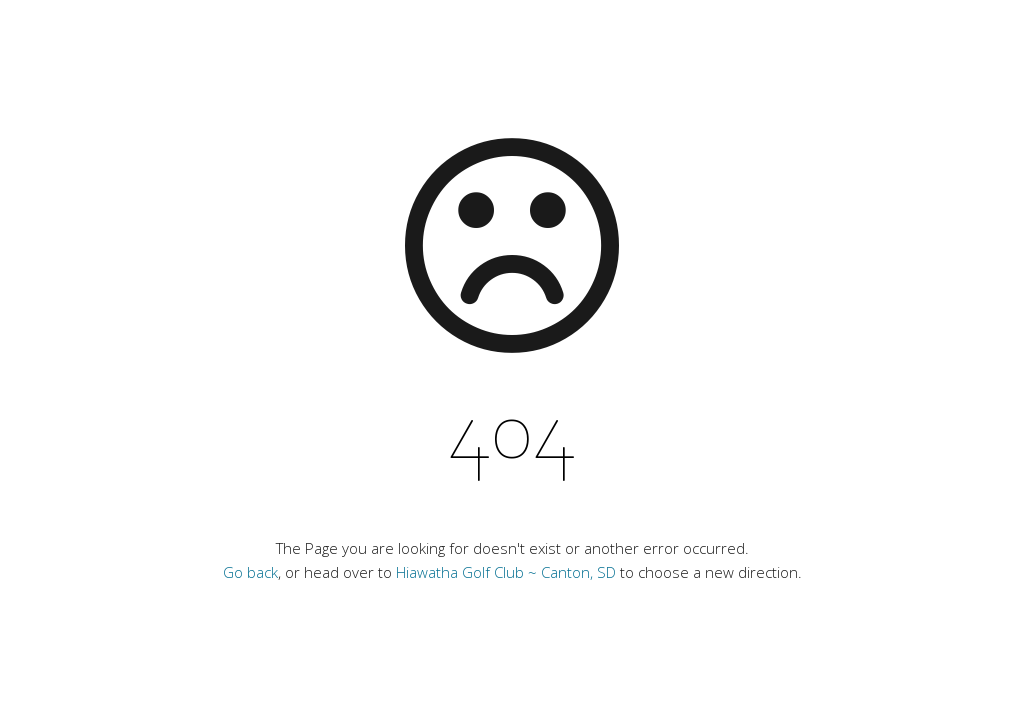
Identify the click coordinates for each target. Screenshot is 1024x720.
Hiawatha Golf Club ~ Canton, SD (506, 572)
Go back (250, 572)
